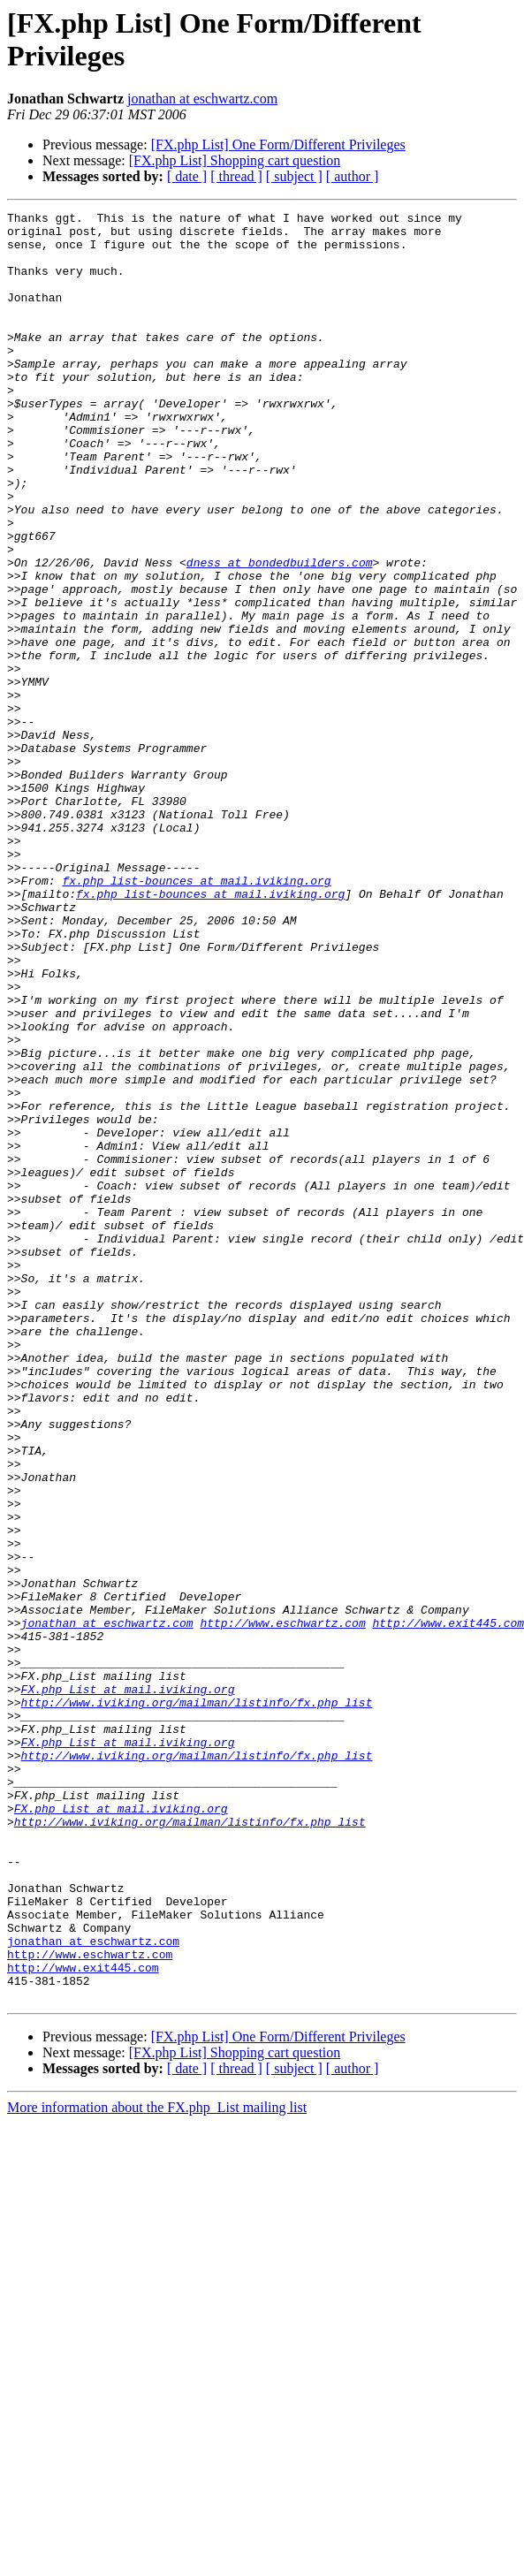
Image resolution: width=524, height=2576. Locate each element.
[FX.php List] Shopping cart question (235, 160)
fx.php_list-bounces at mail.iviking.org (196, 1015)
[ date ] (187, 176)
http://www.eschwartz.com (282, 1906)
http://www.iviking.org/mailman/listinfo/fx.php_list (197, 2002)
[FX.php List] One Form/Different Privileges (278, 144)
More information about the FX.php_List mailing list (157, 2465)
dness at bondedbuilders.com (279, 634)
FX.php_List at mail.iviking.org (128, 1986)
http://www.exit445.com (83, 2320)
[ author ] (352, 176)
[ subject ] (294, 176)
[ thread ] (236, 176)
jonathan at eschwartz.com (202, 98)
